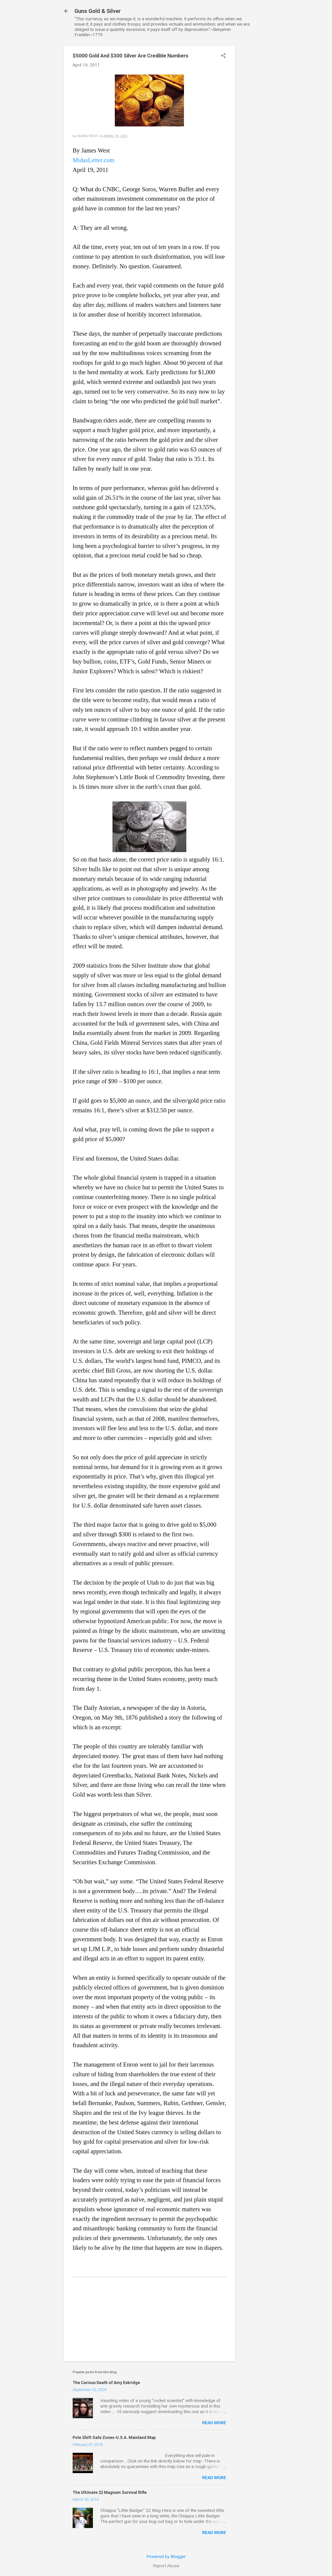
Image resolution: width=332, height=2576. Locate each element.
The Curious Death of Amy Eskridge (106, 2382)
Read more (214, 2422)
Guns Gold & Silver (97, 11)
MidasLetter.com (93, 160)
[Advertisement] (254, 115)
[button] (223, 56)
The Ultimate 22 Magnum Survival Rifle (110, 2492)
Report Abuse (166, 2565)
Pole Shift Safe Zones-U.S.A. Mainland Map (114, 2437)
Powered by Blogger (166, 2556)
